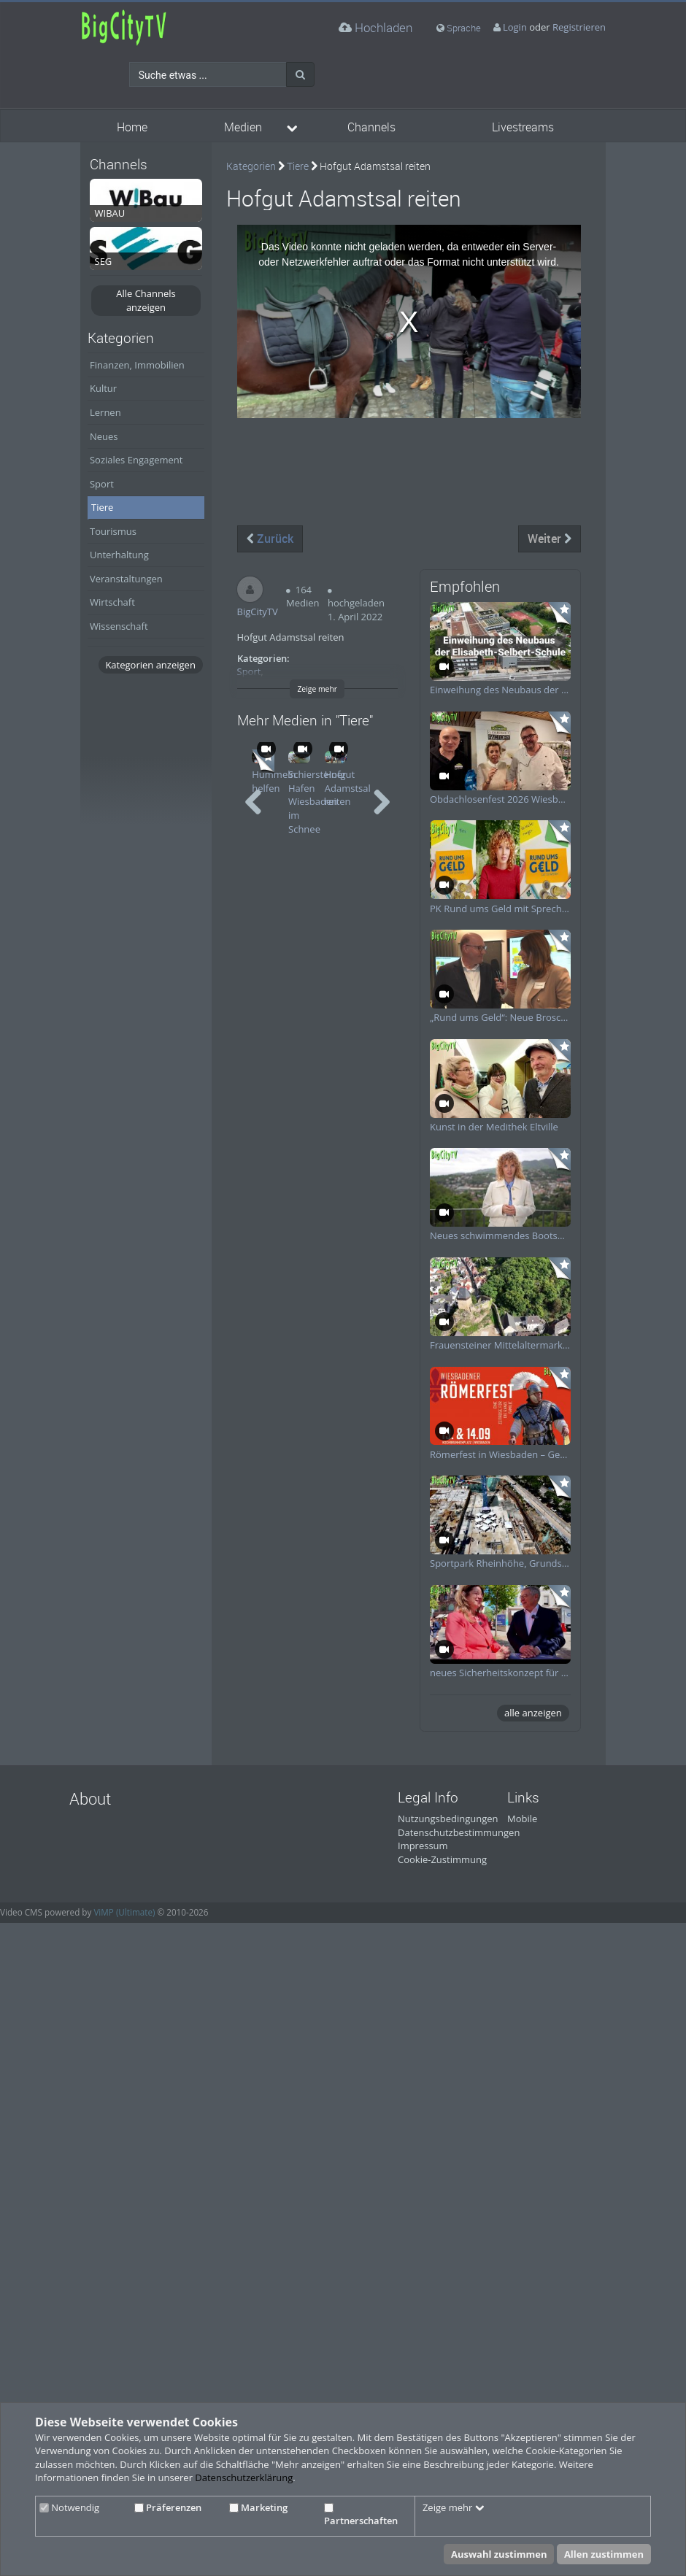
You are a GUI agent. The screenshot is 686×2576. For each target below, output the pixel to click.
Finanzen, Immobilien (137, 364)
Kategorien (251, 166)
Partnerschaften (361, 2515)
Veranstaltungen (126, 578)
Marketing (258, 2507)
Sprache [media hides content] (458, 27)
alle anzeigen (533, 1712)
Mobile (522, 1818)
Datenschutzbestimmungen (459, 1832)
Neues (104, 436)
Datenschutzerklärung (244, 2477)
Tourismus (113, 531)
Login (515, 27)
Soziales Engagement (136, 459)
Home (132, 127)
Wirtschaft (112, 602)
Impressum (423, 1845)
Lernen (105, 412)
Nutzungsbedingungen (448, 1818)
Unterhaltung (119, 554)
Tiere (102, 507)
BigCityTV (257, 611)
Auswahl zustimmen (499, 2554)
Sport (102, 483)
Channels (371, 127)
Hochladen (375, 27)
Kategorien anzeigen (150, 664)
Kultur (103, 388)
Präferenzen (167, 2507)
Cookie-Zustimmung (442, 1859)
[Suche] (300, 74)
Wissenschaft (119, 626)
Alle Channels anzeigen (146, 300)
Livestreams (523, 127)
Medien (243, 127)
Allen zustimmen (604, 2554)
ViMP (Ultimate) (124, 1912)
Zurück (270, 539)
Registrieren (579, 27)
